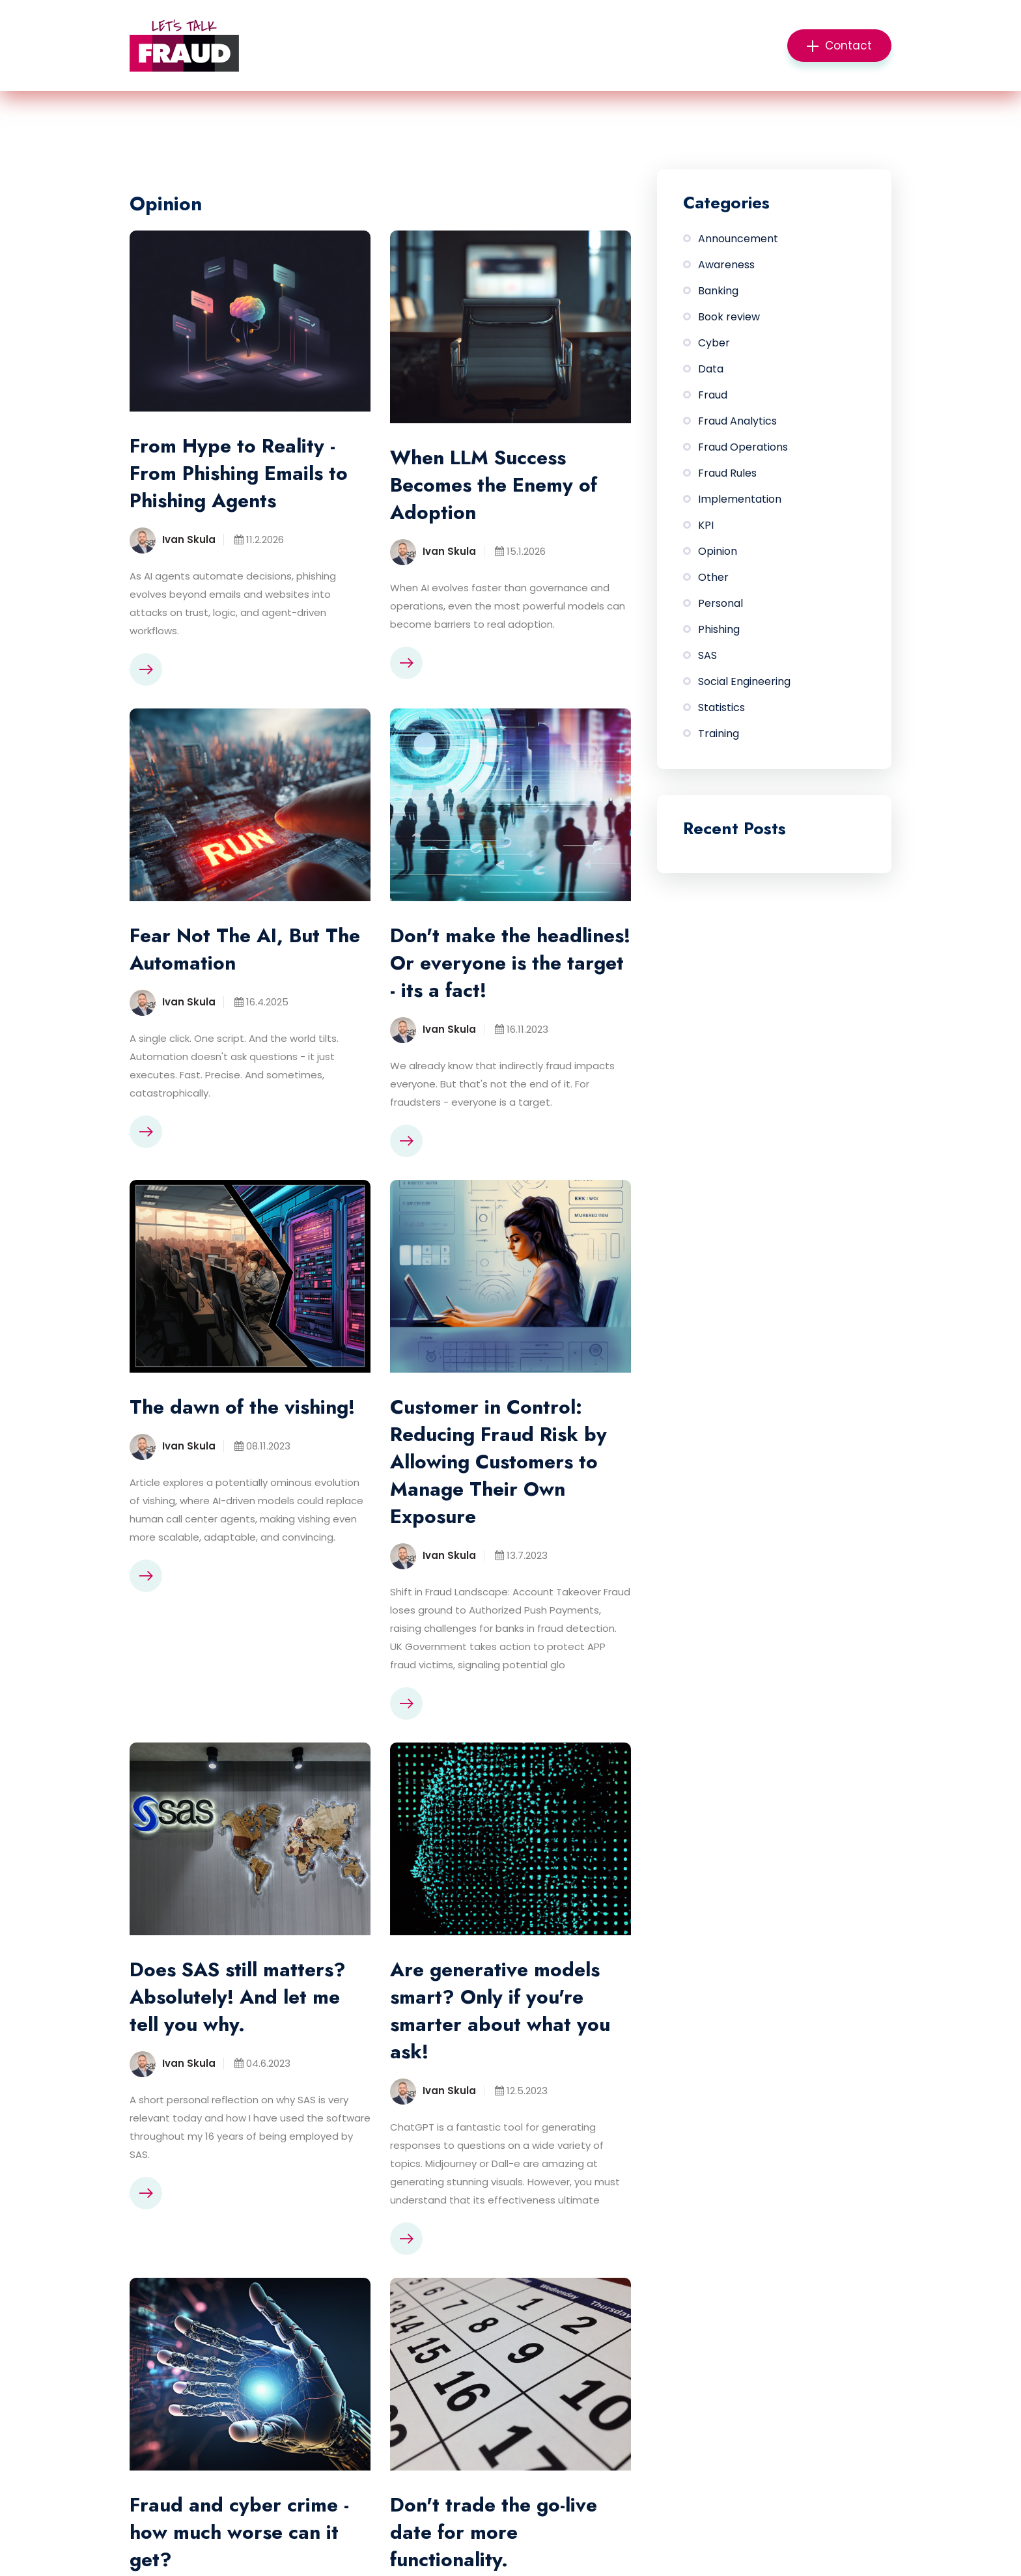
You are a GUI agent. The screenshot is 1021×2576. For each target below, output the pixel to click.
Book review (729, 316)
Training (718, 733)
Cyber (714, 342)
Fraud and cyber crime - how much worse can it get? (239, 2532)
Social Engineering (744, 681)
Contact (839, 45)
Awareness (726, 264)
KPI (706, 525)
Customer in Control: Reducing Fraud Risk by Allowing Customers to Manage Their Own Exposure (498, 1461)
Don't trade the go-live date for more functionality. (493, 2532)
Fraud (712, 394)
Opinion (717, 551)
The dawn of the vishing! (242, 1407)
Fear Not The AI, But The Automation (245, 949)
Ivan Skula (189, 539)
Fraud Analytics (737, 420)
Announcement (738, 238)
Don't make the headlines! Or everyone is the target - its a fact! (510, 963)
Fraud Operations (743, 447)
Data (710, 368)
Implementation (739, 499)
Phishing (719, 629)
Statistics (721, 707)
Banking (718, 290)
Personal (720, 603)
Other (713, 577)
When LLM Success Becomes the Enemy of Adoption (493, 485)
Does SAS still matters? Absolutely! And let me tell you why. (238, 1997)
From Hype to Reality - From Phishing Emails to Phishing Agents (239, 473)
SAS (707, 655)
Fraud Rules (727, 473)
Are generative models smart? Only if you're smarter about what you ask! (500, 2010)
